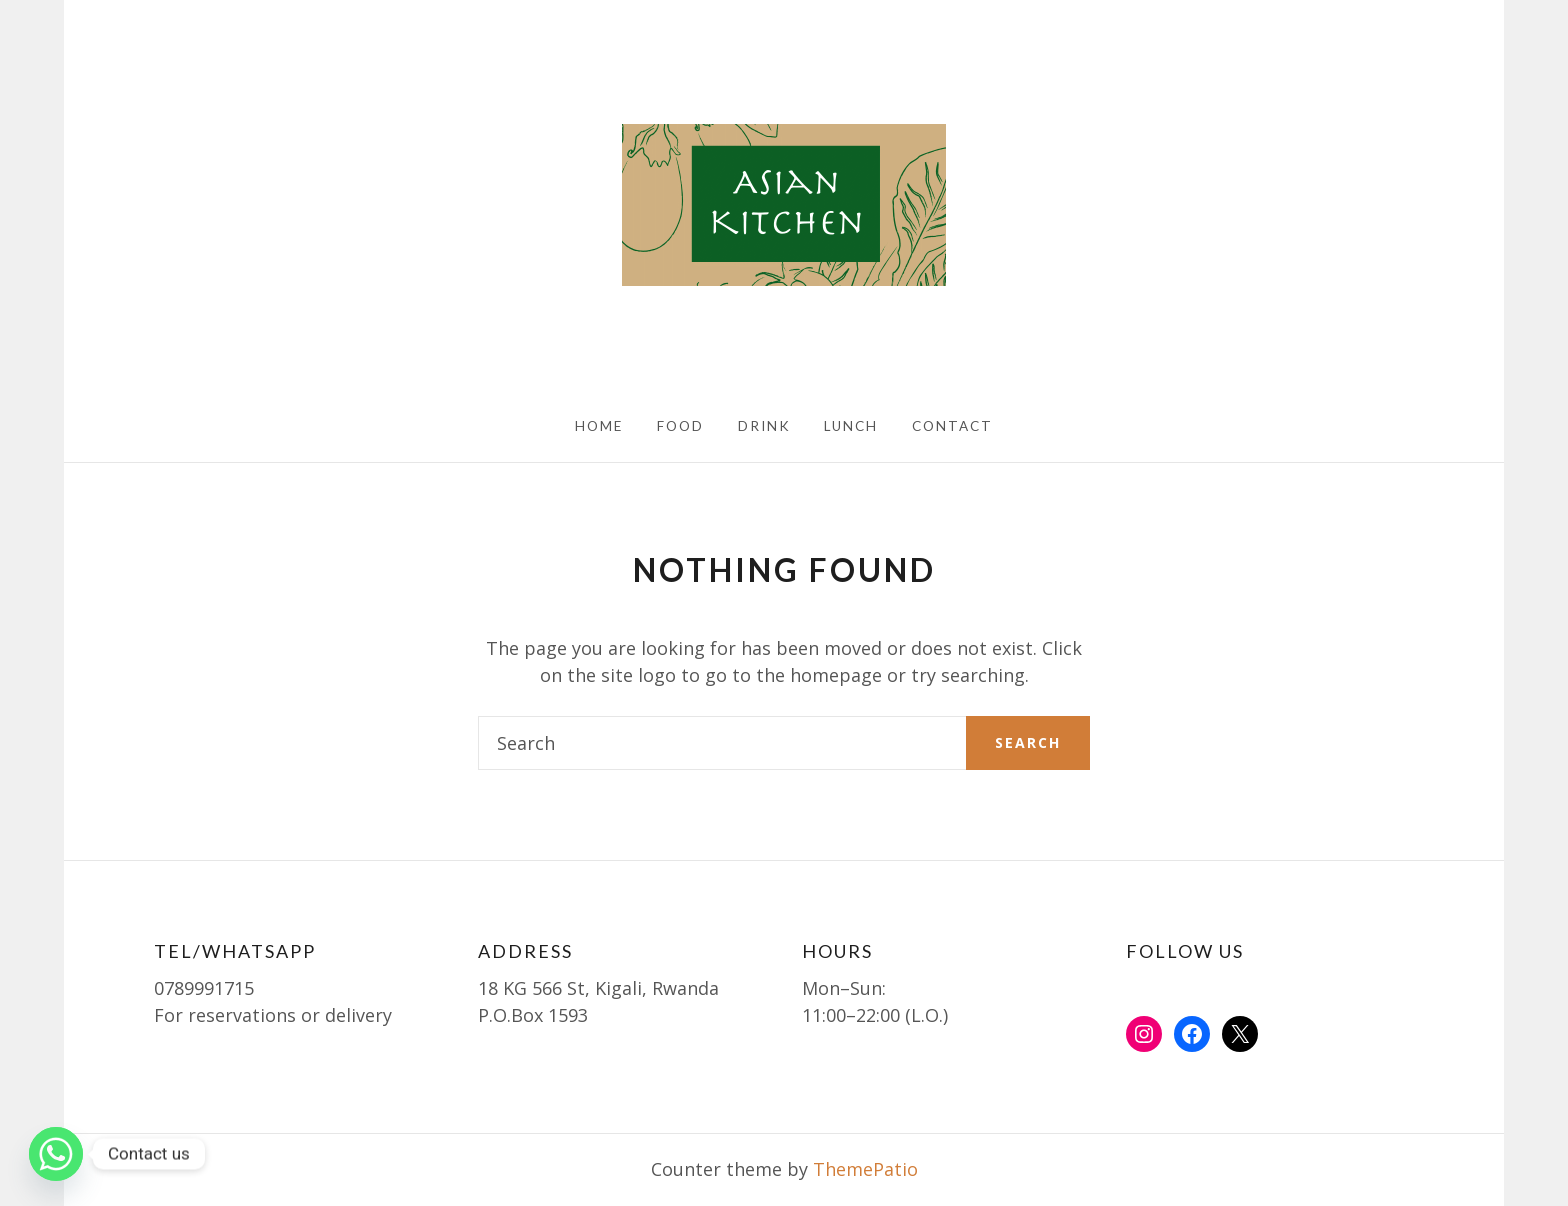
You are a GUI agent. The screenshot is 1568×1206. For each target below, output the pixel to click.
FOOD (680, 426)
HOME (599, 426)
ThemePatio (865, 1169)
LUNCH (851, 426)
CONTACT (952, 426)
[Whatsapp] (56, 1154)
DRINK (764, 426)
